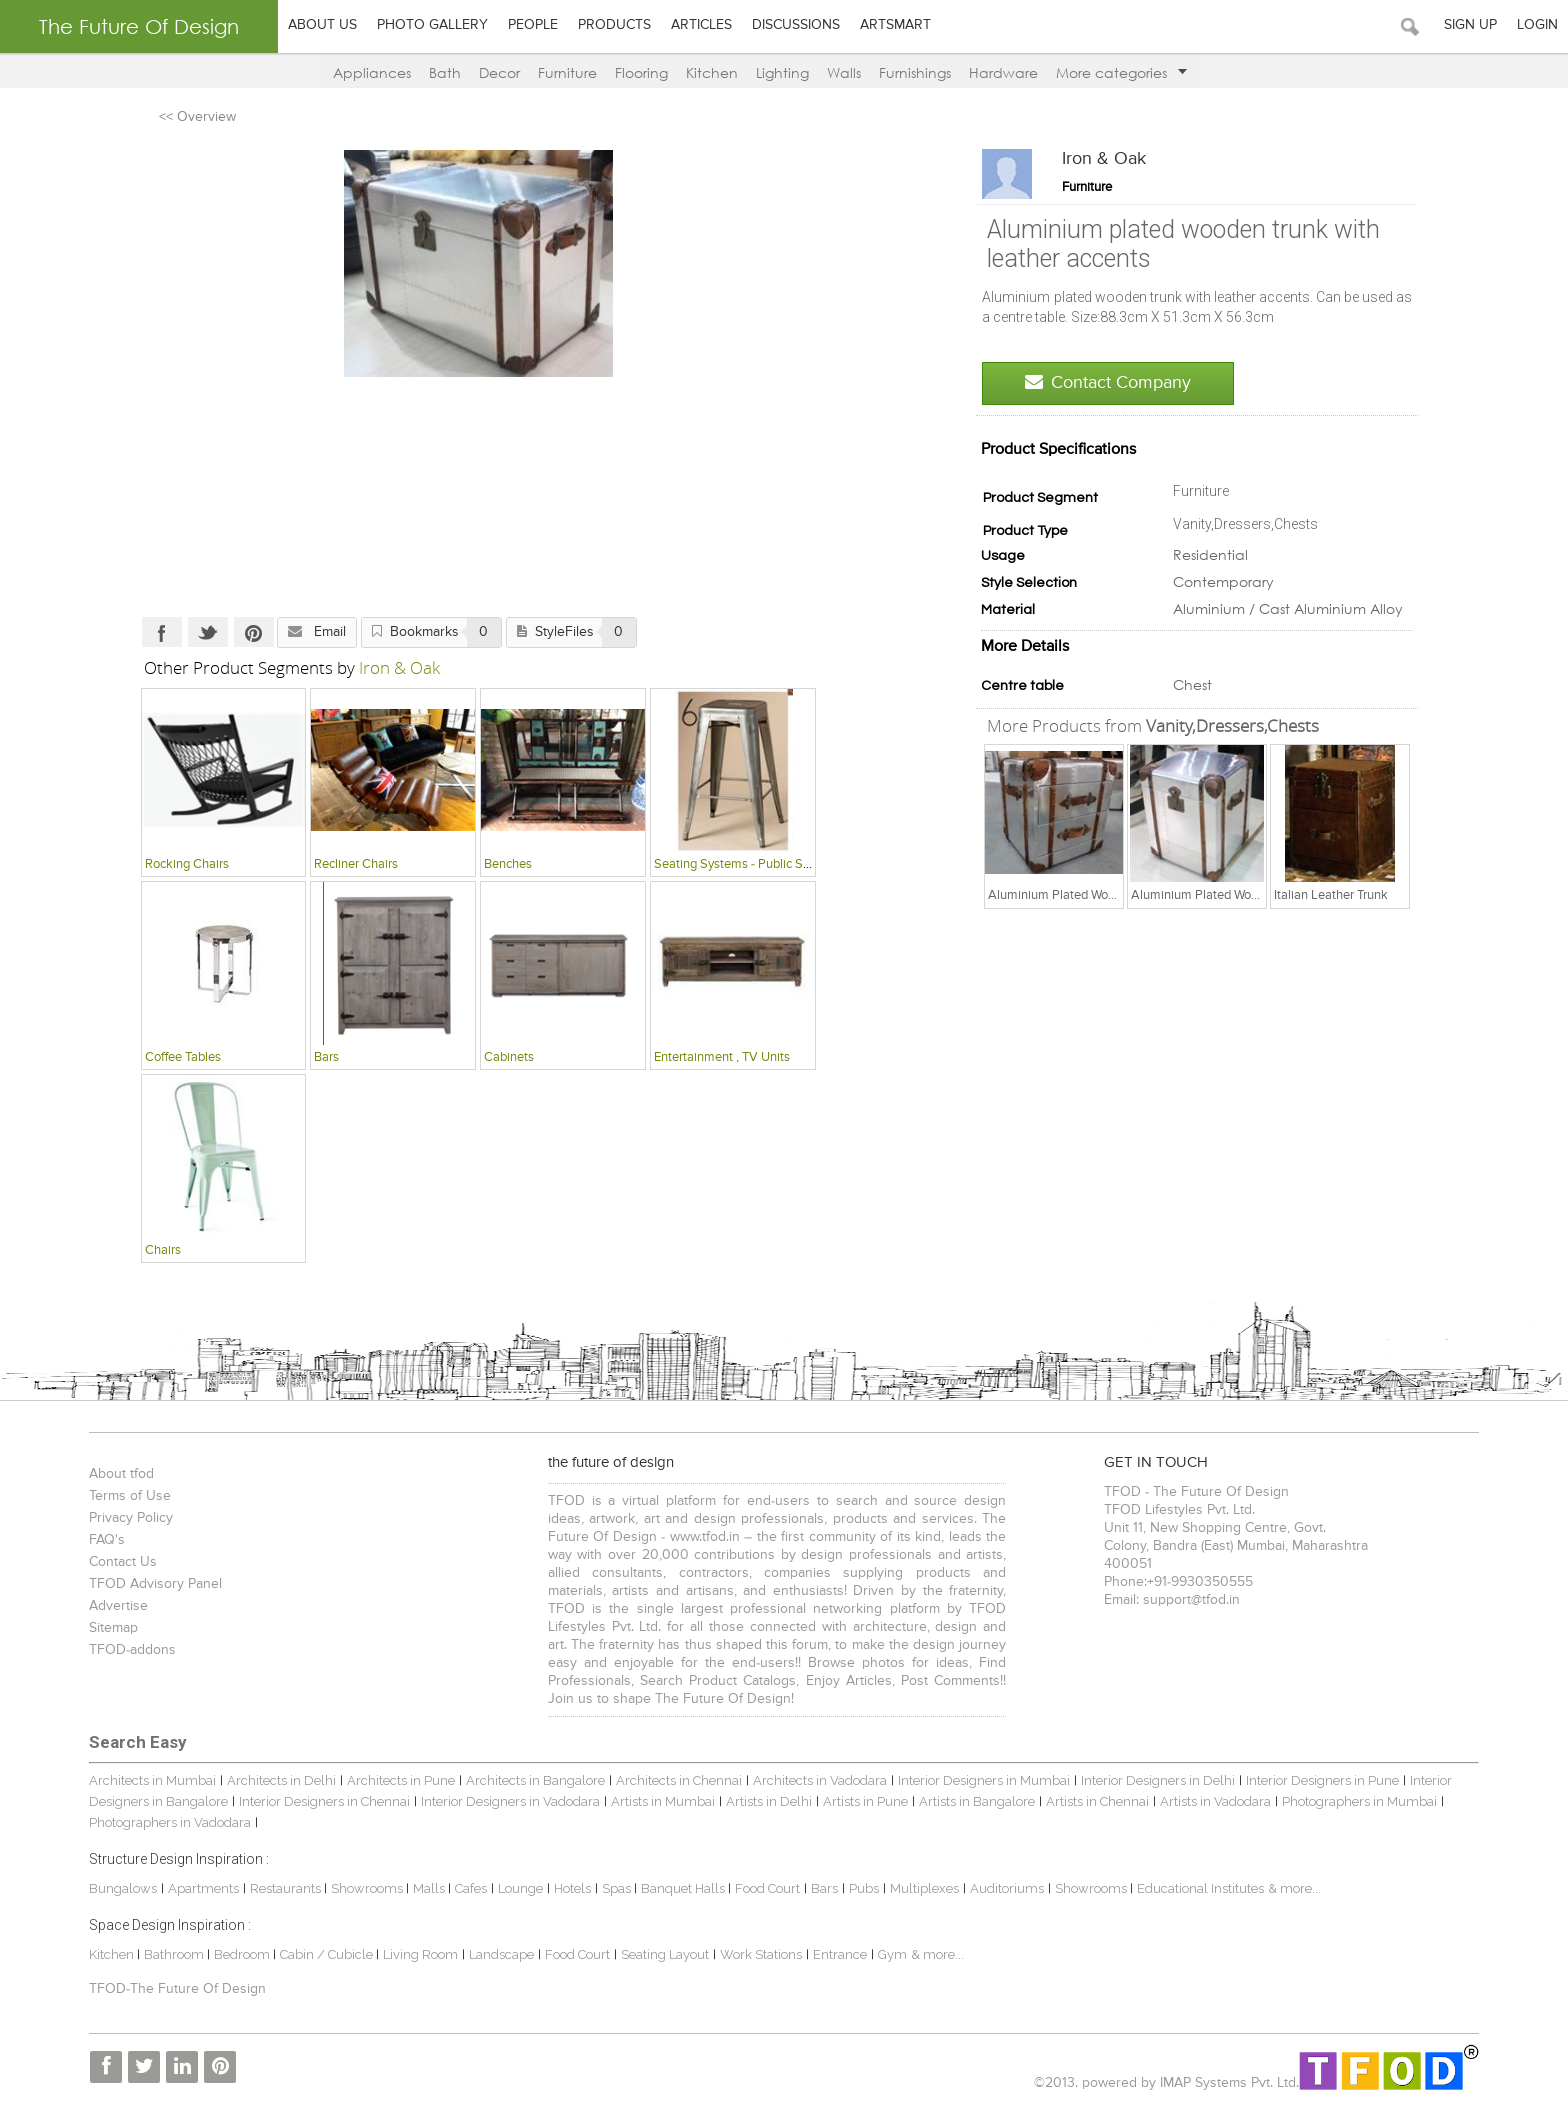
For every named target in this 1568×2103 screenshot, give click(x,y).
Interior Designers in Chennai (322, 1802)
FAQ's (105, 1541)
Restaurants (285, 1889)
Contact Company (1110, 382)
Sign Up (1470, 25)
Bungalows (121, 1889)
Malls (428, 1889)
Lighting (782, 72)
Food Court (765, 1889)
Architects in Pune (399, 1781)
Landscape (499, 1954)
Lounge (518, 1889)
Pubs (862, 1889)
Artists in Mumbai (661, 1802)
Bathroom (173, 1954)
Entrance (838, 1954)
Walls (844, 72)
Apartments (201, 1889)
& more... (1292, 1889)
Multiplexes (922, 1889)
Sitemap (111, 1629)
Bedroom (241, 1954)
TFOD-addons (130, 1651)
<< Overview (195, 117)
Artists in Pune (863, 1802)
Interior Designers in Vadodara (508, 1802)
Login (1537, 25)
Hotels (570, 1889)
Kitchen (712, 72)
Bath (445, 72)
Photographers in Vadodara (168, 1823)
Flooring (641, 72)
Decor (499, 72)
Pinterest (252, 632)
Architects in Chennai (677, 1781)
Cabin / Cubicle (326, 1954)
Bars (822, 1889)
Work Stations (759, 1954)
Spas (616, 1889)
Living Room (418, 1954)
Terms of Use (128, 1497)
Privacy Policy (129, 1519)
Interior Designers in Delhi (1156, 1781)
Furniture (567, 72)
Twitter (206, 632)
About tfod (119, 1475)
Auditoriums (1005, 1889)
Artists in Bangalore (975, 1802)
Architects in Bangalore (533, 1781)
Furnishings (915, 72)
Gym (890, 1954)
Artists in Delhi (767, 1802)
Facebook (160, 632)
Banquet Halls (682, 1889)
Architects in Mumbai (150, 1781)
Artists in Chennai (1095, 1802)
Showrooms (366, 1889)
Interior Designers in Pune (1320, 1781)
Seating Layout (663, 1954)
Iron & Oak (1106, 159)
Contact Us (121, 1563)
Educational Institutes (1198, 1889)
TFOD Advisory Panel (153, 1585)
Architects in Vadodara (818, 1781)
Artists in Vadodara (1213, 1802)
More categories (1121, 72)
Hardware (1003, 72)
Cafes (469, 1889)
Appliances (372, 72)
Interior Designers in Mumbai (982, 1781)
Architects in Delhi (279, 1781)
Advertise (116, 1607)
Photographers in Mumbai (1357, 1802)
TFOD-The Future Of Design (175, 1990)
